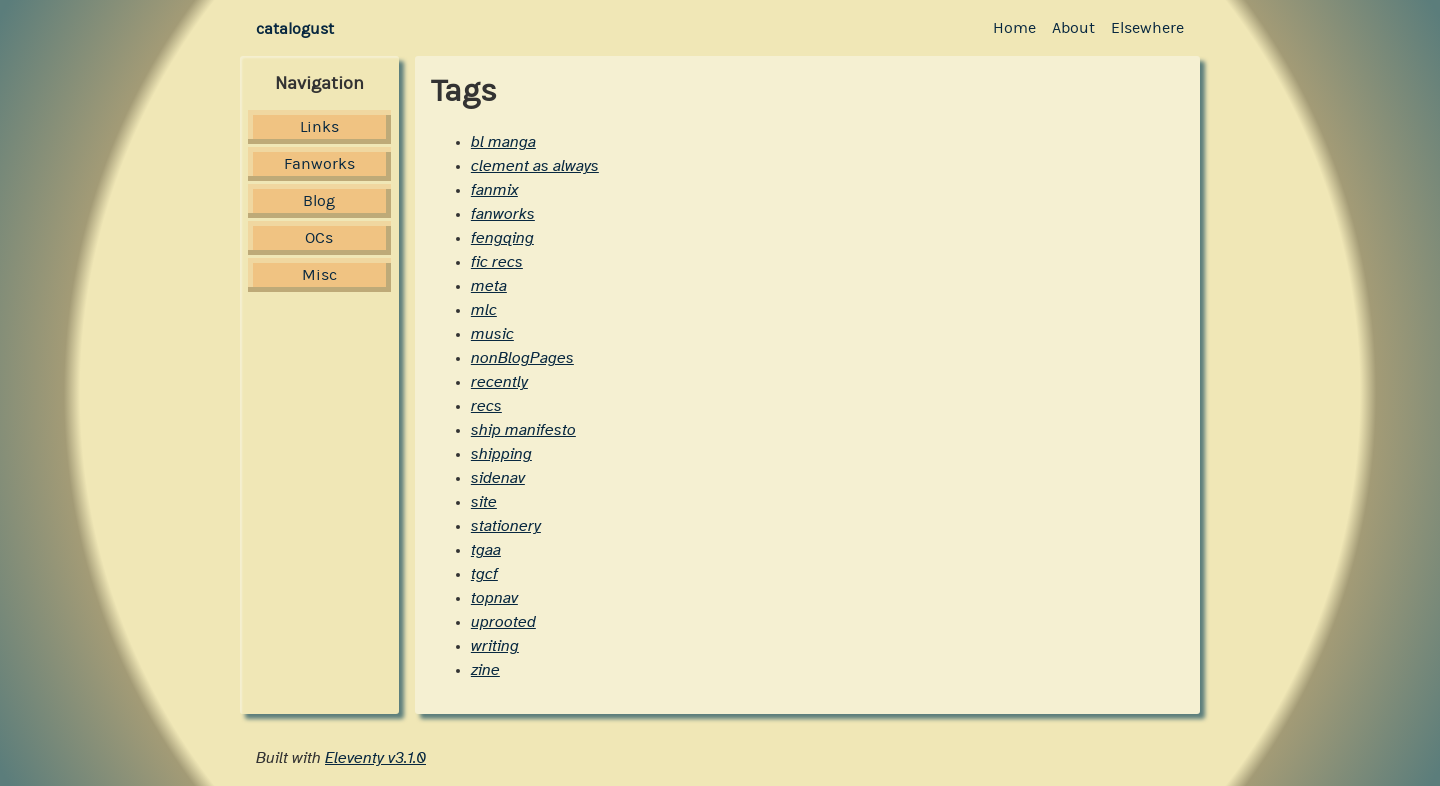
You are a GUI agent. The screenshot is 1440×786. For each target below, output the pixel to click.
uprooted (503, 622)
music (492, 334)
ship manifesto (523, 430)
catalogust (295, 28)
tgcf (484, 574)
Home (1014, 27)
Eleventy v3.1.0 (375, 758)
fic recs (497, 262)
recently (499, 382)
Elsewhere (1147, 27)
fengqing (502, 238)
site (484, 502)
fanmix (494, 190)
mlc (484, 310)
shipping (501, 454)
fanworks (503, 214)
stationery (506, 526)
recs (486, 406)
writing (495, 646)
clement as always (535, 166)
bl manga (503, 142)
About (1073, 27)
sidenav (498, 478)
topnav (494, 598)
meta (489, 286)
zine (485, 670)
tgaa (486, 550)
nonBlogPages (522, 358)
